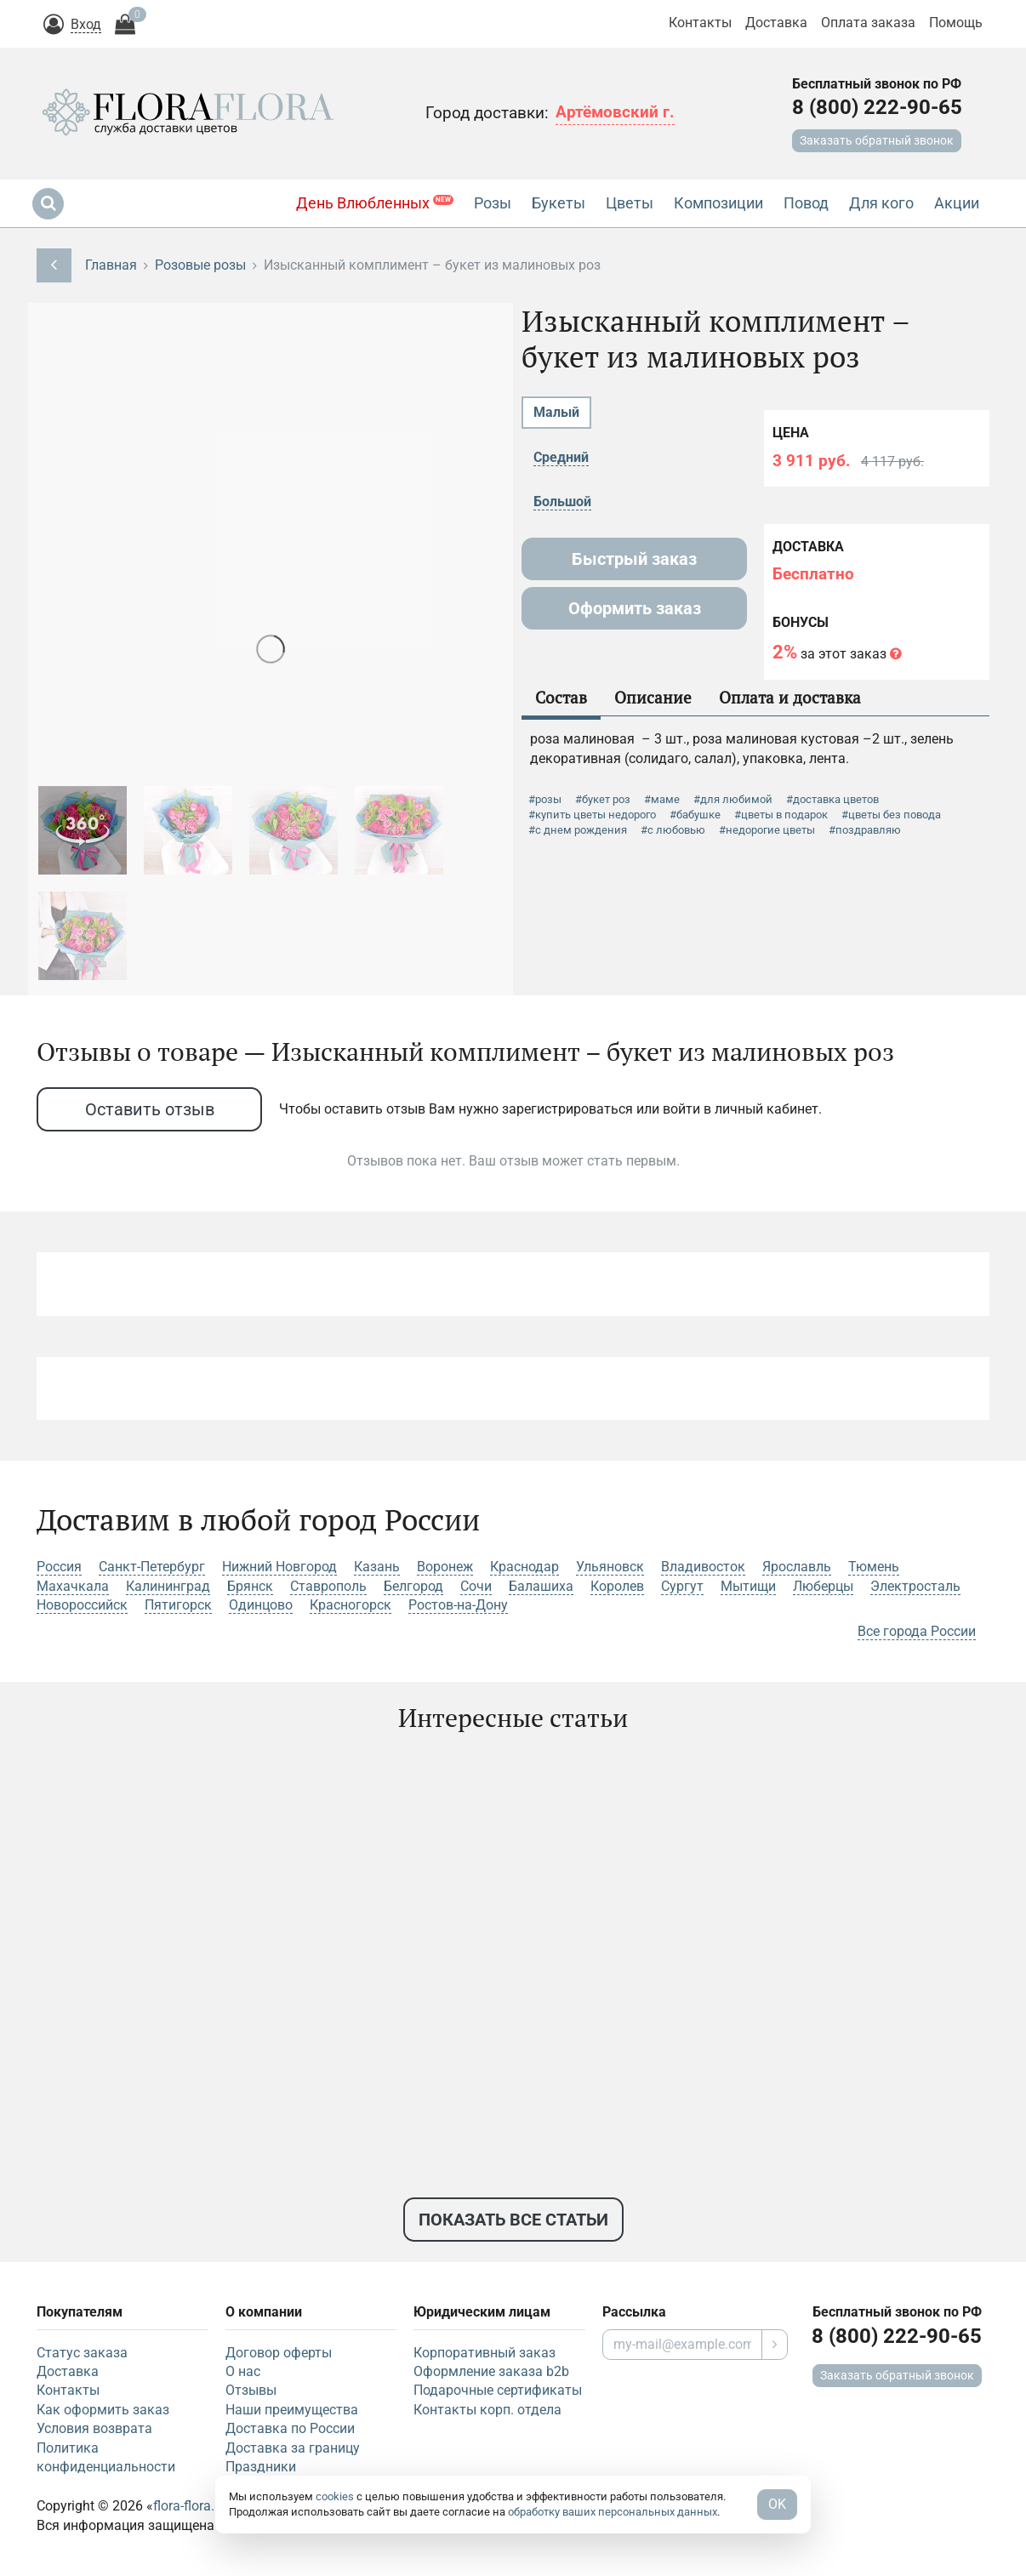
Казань (377, 1567)
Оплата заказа (868, 22)
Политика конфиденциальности (106, 2457)
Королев (617, 1586)
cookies (335, 2496)
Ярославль (796, 1567)
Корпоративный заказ (484, 2353)
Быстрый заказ (634, 559)
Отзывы (250, 2390)
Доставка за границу (292, 2448)
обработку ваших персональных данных (612, 2511)
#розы (544, 799)
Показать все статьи (513, 2219)
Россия (59, 1567)
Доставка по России (290, 2428)
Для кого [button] (881, 203)
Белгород (413, 1586)
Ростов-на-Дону (458, 1605)
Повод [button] (806, 203)
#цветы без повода (891, 814)
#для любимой (732, 799)
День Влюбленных (374, 203)
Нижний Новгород (279, 1567)
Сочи (476, 1586)
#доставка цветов (832, 799)
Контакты (700, 22)
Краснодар (524, 1567)
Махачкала (73, 1586)
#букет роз (602, 799)
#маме (662, 799)
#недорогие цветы (767, 830)
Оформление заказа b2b (491, 2371)
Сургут (682, 1586)
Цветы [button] (629, 203)
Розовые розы (200, 265)
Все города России (917, 1631)
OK (777, 2504)
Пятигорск (178, 1605)
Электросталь (915, 1586)
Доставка (776, 22)
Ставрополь (328, 1586)
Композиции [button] (718, 203)
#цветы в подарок (781, 814)
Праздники (260, 2467)
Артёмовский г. (615, 112)
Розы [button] (492, 203)
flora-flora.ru (189, 2506)
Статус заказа (82, 2353)
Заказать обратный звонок (877, 140)
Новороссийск (82, 1605)
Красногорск (350, 1605)
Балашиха (541, 1586)
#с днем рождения (577, 830)
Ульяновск (610, 1567)
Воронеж (445, 1567)
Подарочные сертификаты (497, 2390)
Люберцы (823, 1586)
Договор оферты (278, 2353)
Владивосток (703, 1567)
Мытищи (748, 1586)
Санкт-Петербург (152, 1567)
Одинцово (261, 1605)
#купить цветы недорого (592, 814)
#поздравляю (865, 830)
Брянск (250, 1586)
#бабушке (695, 814)
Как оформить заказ (103, 2410)
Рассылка (634, 2312)
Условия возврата (94, 2428)
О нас (242, 2371)
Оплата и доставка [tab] (790, 697)
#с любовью (673, 830)
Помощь (956, 22)
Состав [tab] (561, 697)
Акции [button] (956, 203)
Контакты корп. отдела (487, 2410)
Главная (111, 265)
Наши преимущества (291, 2410)
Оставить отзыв (149, 1109)
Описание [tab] (653, 697)
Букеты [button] (558, 203)
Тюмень (873, 1567)
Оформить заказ (634, 608)
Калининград (168, 1586)
